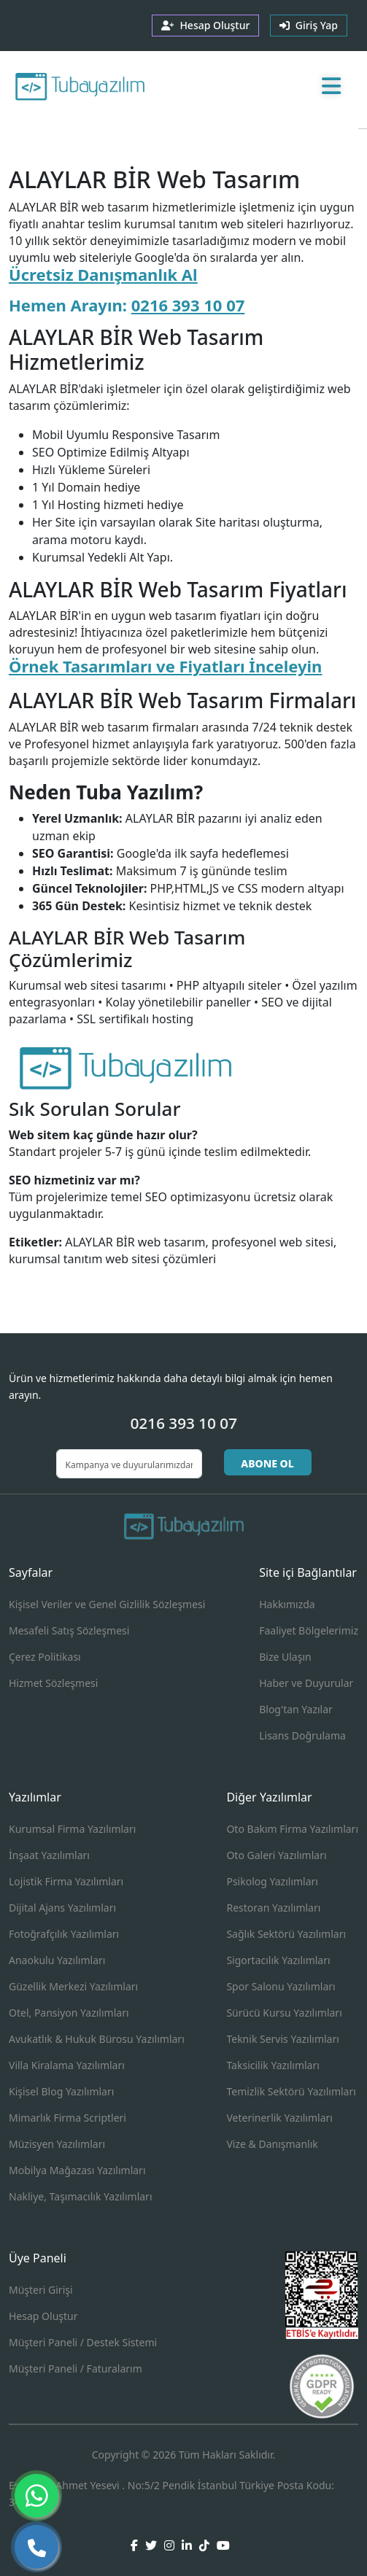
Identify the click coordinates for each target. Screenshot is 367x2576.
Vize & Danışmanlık (271, 2144)
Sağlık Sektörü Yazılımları (286, 1934)
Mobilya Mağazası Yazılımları (77, 2170)
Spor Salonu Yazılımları (280, 1986)
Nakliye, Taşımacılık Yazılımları (80, 2196)
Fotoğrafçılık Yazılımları (64, 1934)
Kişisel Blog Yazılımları (61, 2091)
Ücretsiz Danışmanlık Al (103, 274)
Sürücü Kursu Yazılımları (283, 2013)
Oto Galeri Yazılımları (276, 1855)
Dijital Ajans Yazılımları (62, 1907)
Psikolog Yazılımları (272, 1881)
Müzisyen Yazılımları (57, 2144)
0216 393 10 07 (188, 305)
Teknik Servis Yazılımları (282, 2039)
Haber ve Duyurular (306, 1683)
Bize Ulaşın (285, 1657)
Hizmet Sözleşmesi (53, 1683)
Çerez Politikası (45, 1657)
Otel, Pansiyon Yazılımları (69, 2013)
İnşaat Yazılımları (49, 1855)
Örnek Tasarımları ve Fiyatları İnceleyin (165, 666)
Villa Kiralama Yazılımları (67, 2065)
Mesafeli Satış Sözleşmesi (69, 1630)
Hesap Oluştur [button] (205, 25)
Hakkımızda (287, 1604)
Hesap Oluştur (43, 2316)
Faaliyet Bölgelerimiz (308, 1630)
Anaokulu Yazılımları (57, 1960)
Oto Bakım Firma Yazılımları (292, 1829)
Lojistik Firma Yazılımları (66, 1881)
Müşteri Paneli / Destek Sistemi (83, 2342)
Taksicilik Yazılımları (272, 2065)
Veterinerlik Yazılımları (279, 2118)
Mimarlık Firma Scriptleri (67, 2118)
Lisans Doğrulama (302, 1735)
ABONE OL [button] (267, 1463)
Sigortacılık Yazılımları (278, 1960)
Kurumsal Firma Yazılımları (72, 1829)
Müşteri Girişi (41, 2290)
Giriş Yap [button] (308, 25)
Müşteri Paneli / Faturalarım (75, 2368)
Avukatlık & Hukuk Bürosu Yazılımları (97, 2039)
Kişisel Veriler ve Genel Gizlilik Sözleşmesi (107, 1604)
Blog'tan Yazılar (296, 1709)
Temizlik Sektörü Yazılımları (290, 2091)
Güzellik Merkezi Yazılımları (73, 1986)
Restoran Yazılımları (273, 1907)
